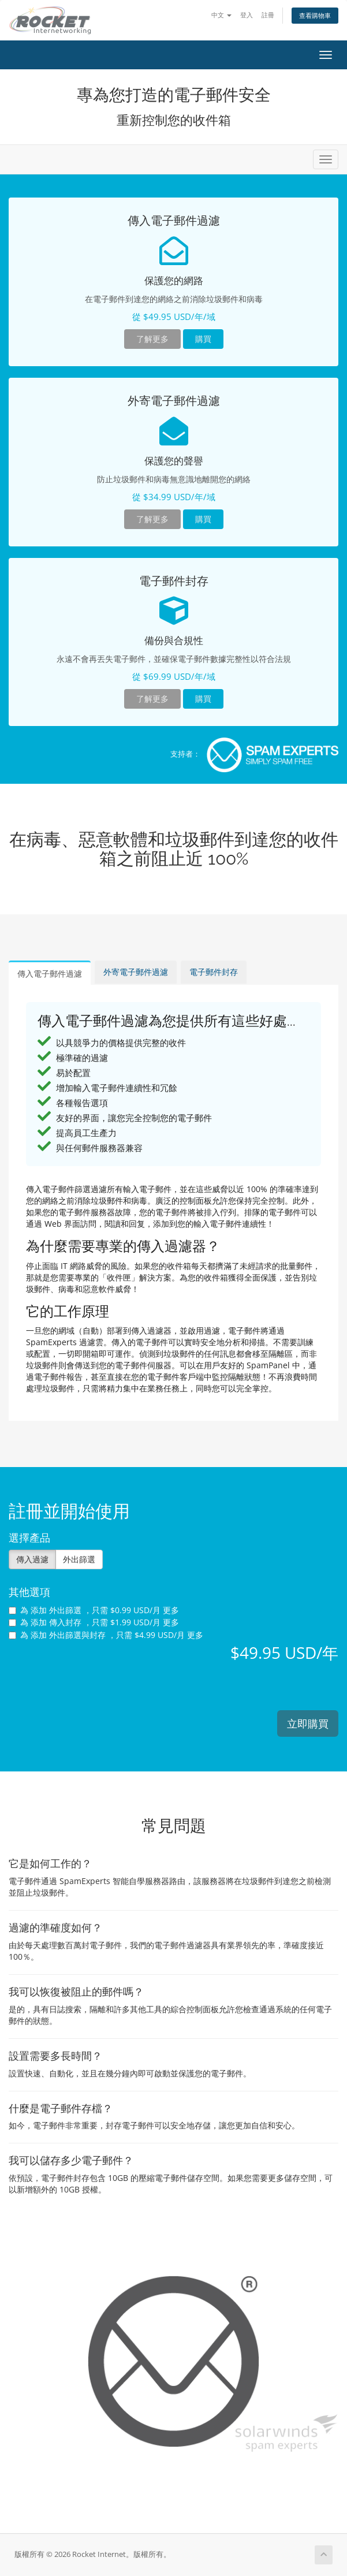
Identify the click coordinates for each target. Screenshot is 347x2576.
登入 (246, 14)
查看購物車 (315, 15)
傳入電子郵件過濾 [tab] (49, 973)
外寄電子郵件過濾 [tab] (135, 971)
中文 (221, 14)
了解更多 (152, 338)
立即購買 (308, 1723)
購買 (203, 338)
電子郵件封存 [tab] (213, 971)
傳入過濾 (32, 1559)
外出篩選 (79, 1559)
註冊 (268, 14)
